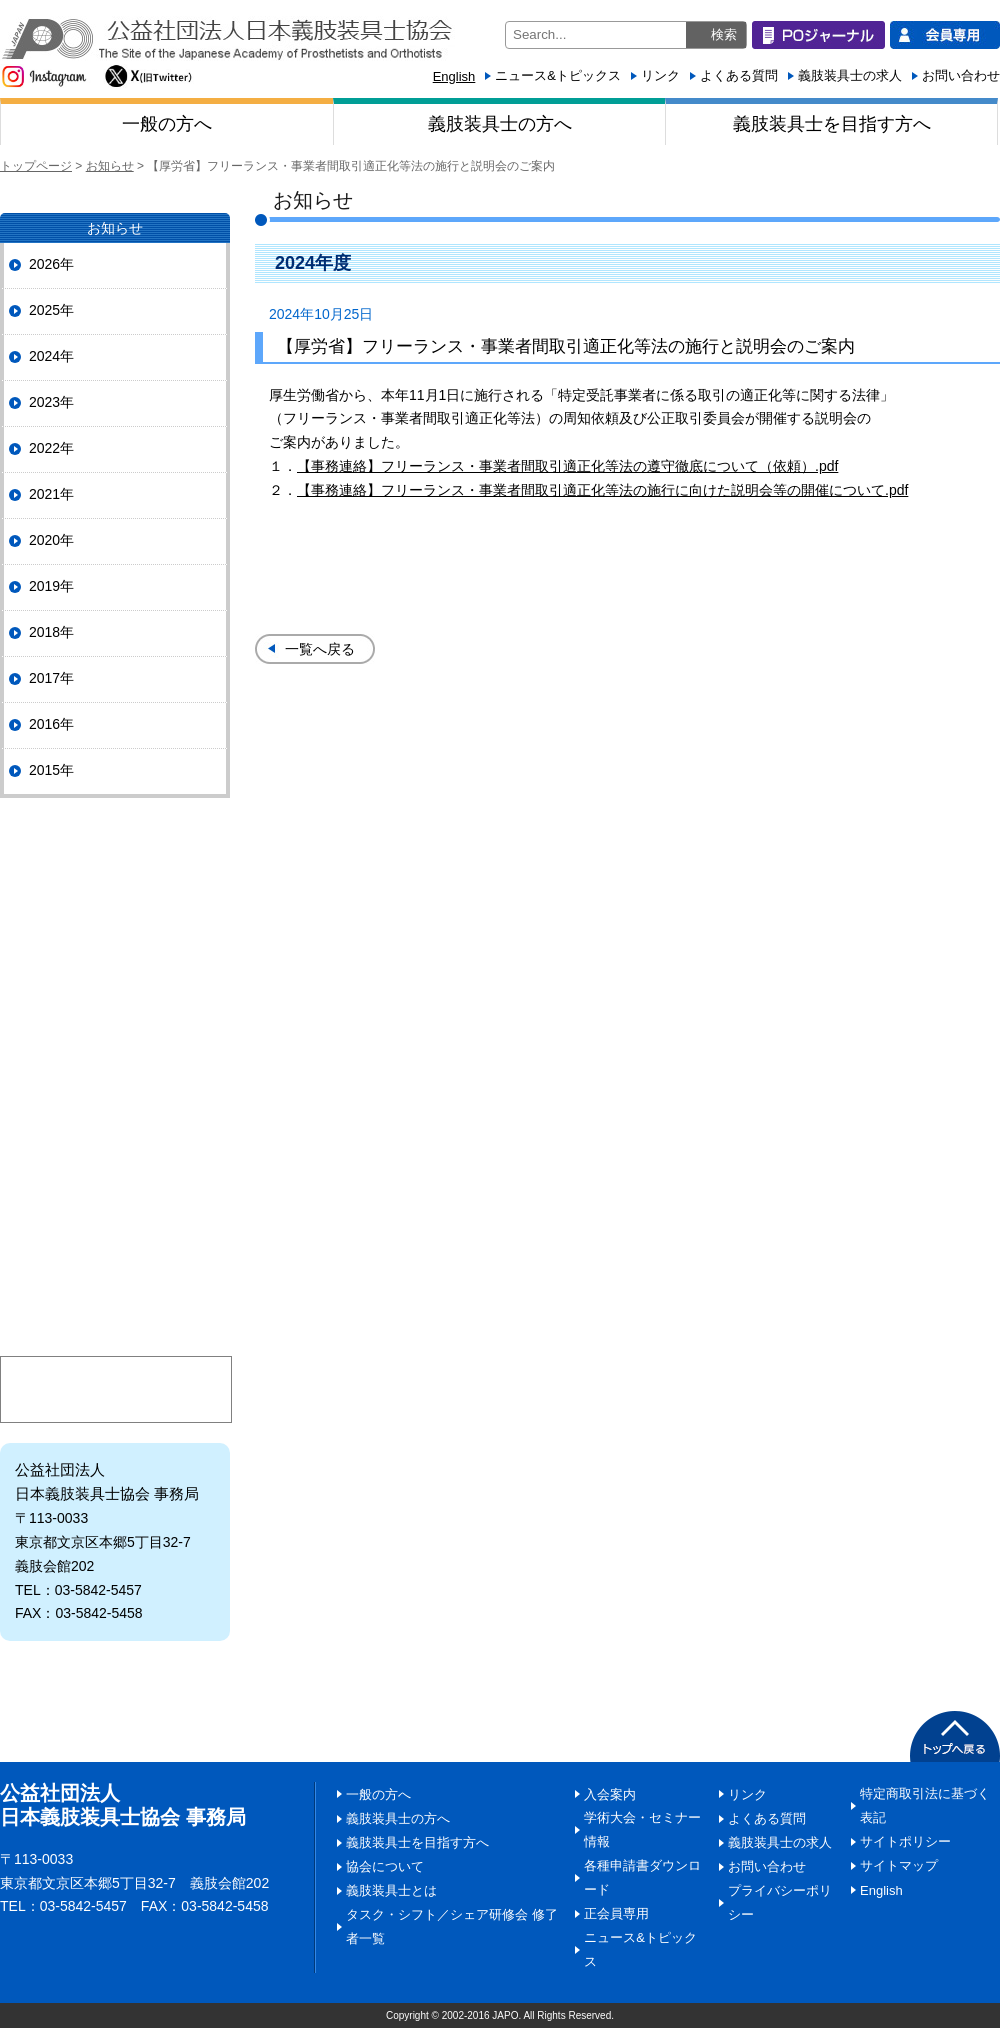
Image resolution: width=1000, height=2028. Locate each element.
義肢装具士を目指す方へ (832, 124)
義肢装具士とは (115, 1163)
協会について (115, 938)
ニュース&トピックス (558, 75)
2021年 (51, 494)
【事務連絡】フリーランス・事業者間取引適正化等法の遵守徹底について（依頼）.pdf (567, 466)
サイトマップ (899, 1865)
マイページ (116, 1389)
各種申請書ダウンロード (642, 1877)
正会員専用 (616, 1913)
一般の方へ (167, 124)
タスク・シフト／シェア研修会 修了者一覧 (452, 1926)
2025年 (51, 310)
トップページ (36, 166)
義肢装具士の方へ (500, 124)
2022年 (51, 448)
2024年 (51, 356)
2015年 (51, 770)
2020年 (51, 540)
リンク (660, 75)
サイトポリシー (905, 1841)
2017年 (51, 678)
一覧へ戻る (320, 649)
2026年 (51, 264)
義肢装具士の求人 (850, 75)
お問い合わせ (961, 75)
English (454, 76)
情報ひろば (115, 1088)
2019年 (51, 586)
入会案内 (115, 1313)
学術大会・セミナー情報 (642, 1829)
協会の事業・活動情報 (115, 1013)
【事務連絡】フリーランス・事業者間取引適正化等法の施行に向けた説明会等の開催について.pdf (602, 490)
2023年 (51, 402)
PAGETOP (955, 1736)
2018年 (51, 632)
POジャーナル (115, 857)
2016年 (51, 724)
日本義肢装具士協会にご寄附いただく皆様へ (115, 1238)
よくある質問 (739, 75)
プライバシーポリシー (780, 1902)
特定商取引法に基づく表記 (925, 1805)
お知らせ (110, 166)
